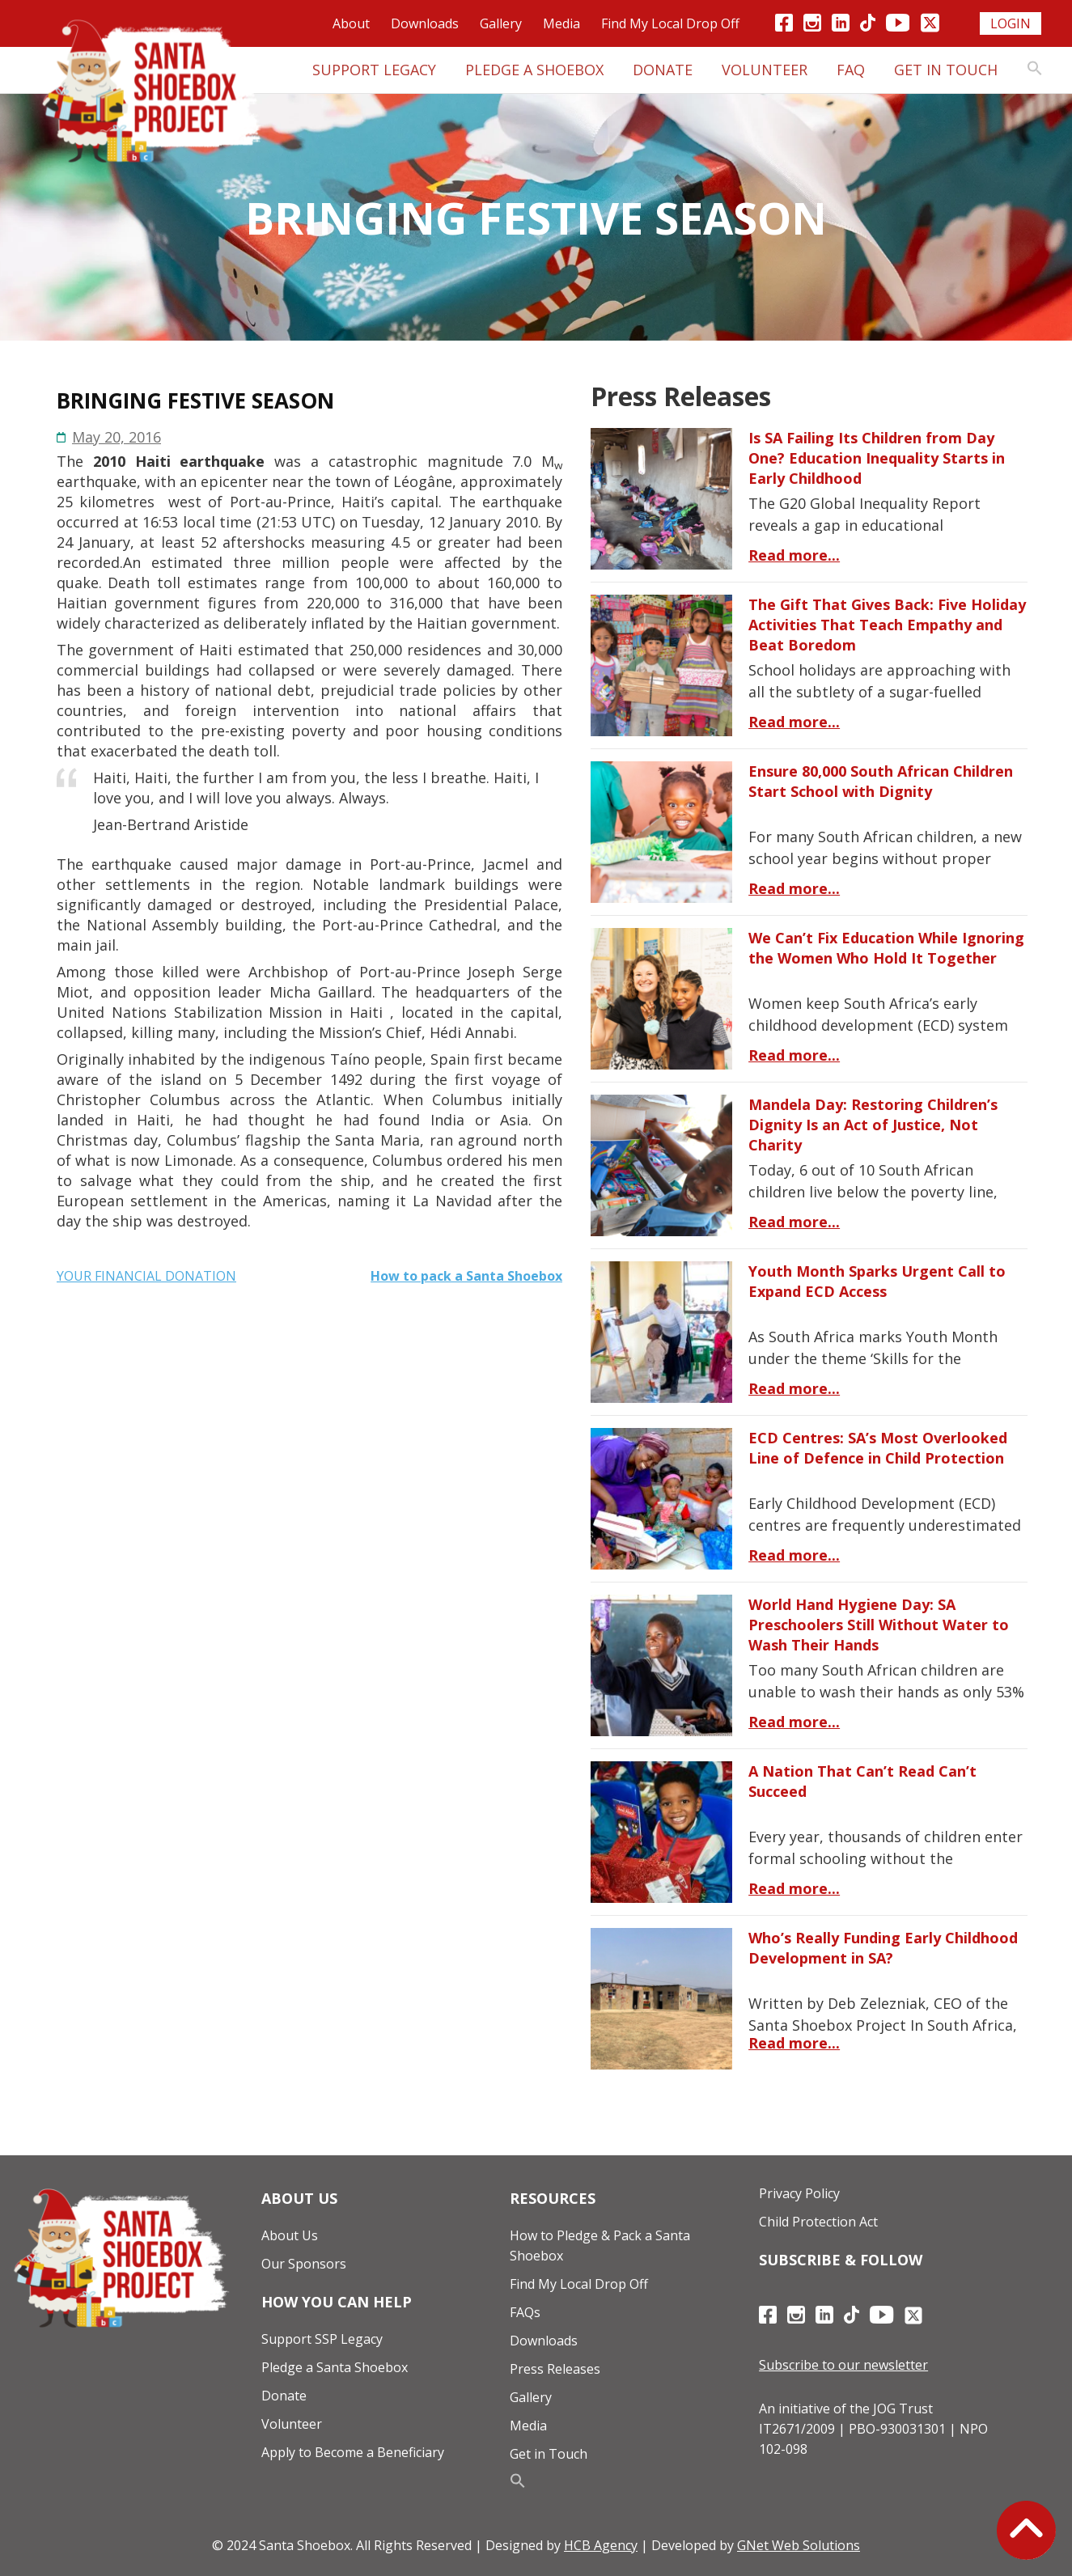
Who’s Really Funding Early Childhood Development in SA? (883, 1948)
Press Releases (555, 2369)
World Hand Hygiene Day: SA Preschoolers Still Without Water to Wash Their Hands (878, 1624)
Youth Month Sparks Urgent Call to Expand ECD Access (877, 1281)
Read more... (794, 555)
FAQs (525, 2312)
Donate (663, 69)
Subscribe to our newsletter (843, 2365)
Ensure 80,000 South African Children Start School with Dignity (880, 781)
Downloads (425, 23)
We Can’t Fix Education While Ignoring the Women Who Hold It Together (886, 948)
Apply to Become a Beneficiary (352, 2452)
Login (1010, 23)
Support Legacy (374, 69)
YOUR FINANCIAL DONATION (146, 1276)
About (351, 23)
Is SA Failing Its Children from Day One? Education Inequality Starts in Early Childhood (876, 458)
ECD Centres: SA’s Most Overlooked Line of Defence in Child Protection (877, 1448)
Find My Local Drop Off (670, 23)
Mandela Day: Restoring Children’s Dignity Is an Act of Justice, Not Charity (873, 1125)
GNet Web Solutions (798, 2545)
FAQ (851, 69)
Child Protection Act (818, 2222)
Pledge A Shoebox (534, 69)
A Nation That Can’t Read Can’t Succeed (862, 1781)
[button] (1035, 70)
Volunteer (764, 69)
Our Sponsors (303, 2264)
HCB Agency (601, 2545)
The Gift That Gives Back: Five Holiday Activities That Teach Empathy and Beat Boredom (887, 625)
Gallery (501, 23)
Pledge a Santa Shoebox (334, 2367)
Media (561, 23)
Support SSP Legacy (322, 2339)
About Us (289, 2235)
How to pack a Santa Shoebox (466, 1276)
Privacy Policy (799, 2193)
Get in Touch (946, 69)
